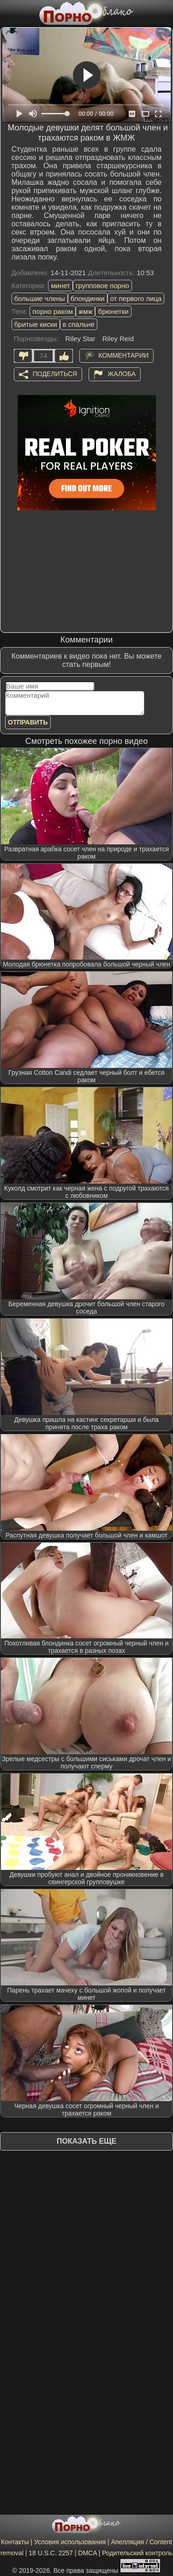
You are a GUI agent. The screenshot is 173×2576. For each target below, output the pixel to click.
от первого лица (136, 298)
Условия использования (70, 2542)
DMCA (87, 2553)
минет (60, 285)
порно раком (52, 311)
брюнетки (113, 311)
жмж (85, 311)
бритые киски (35, 324)
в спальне (79, 324)
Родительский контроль (137, 2553)
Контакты (15, 2542)
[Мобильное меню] (8, 12)
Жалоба (121, 373)
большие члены (39, 298)
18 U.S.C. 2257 (51, 2553)
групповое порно (102, 285)
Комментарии (123, 355)
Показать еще (86, 2141)
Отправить (28, 722)
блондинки (88, 298)
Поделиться (55, 373)
